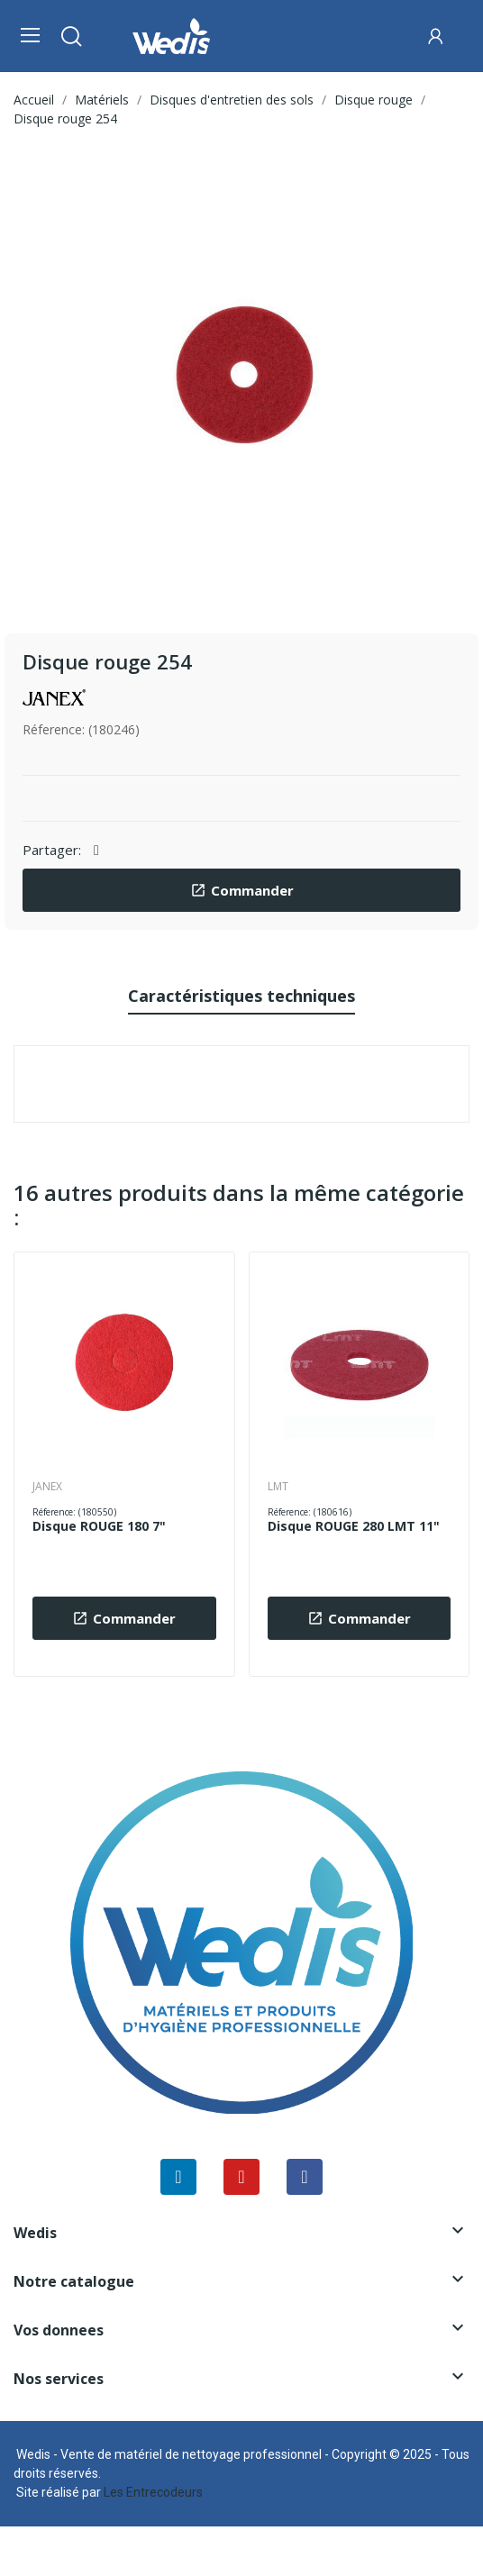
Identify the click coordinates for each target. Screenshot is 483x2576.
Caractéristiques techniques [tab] (241, 995)
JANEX (47, 1486)
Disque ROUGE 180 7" (99, 1525)
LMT (278, 1486)
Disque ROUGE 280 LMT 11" (354, 1525)
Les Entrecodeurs (153, 2492)
